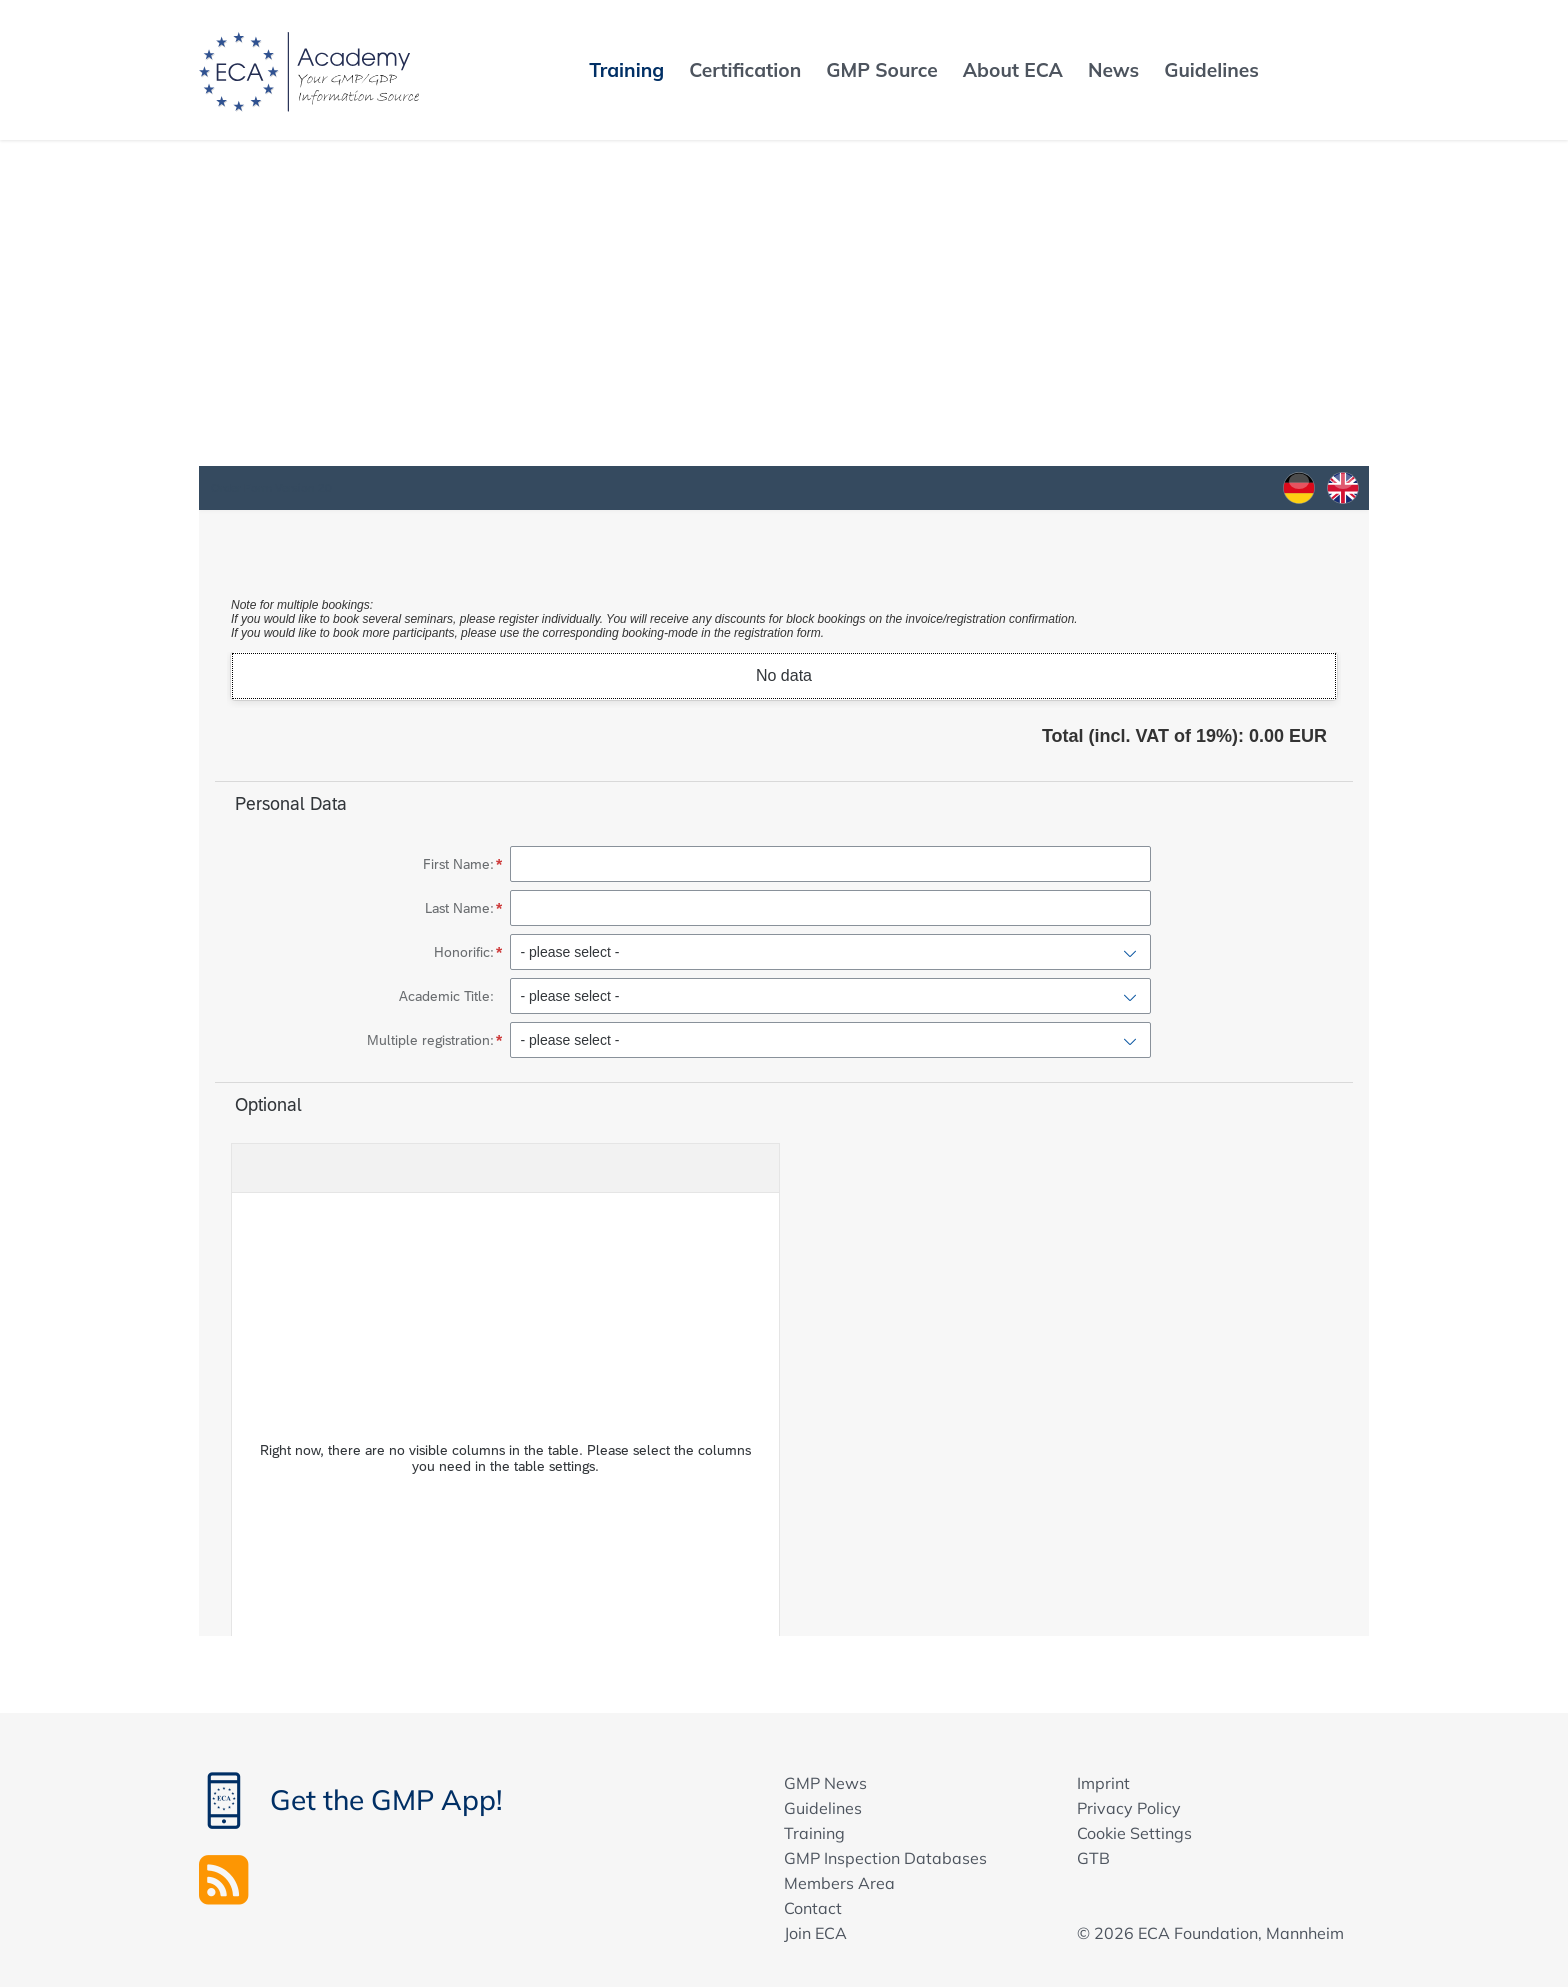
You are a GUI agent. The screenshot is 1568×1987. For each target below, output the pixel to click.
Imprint (1103, 1783)
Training (814, 1833)
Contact (813, 1908)
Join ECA (815, 1933)
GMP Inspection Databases (885, 1858)
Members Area (839, 1883)
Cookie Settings (1134, 1833)
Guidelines (823, 1808)
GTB (1093, 1858)
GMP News (825, 1783)
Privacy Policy (1129, 1808)
